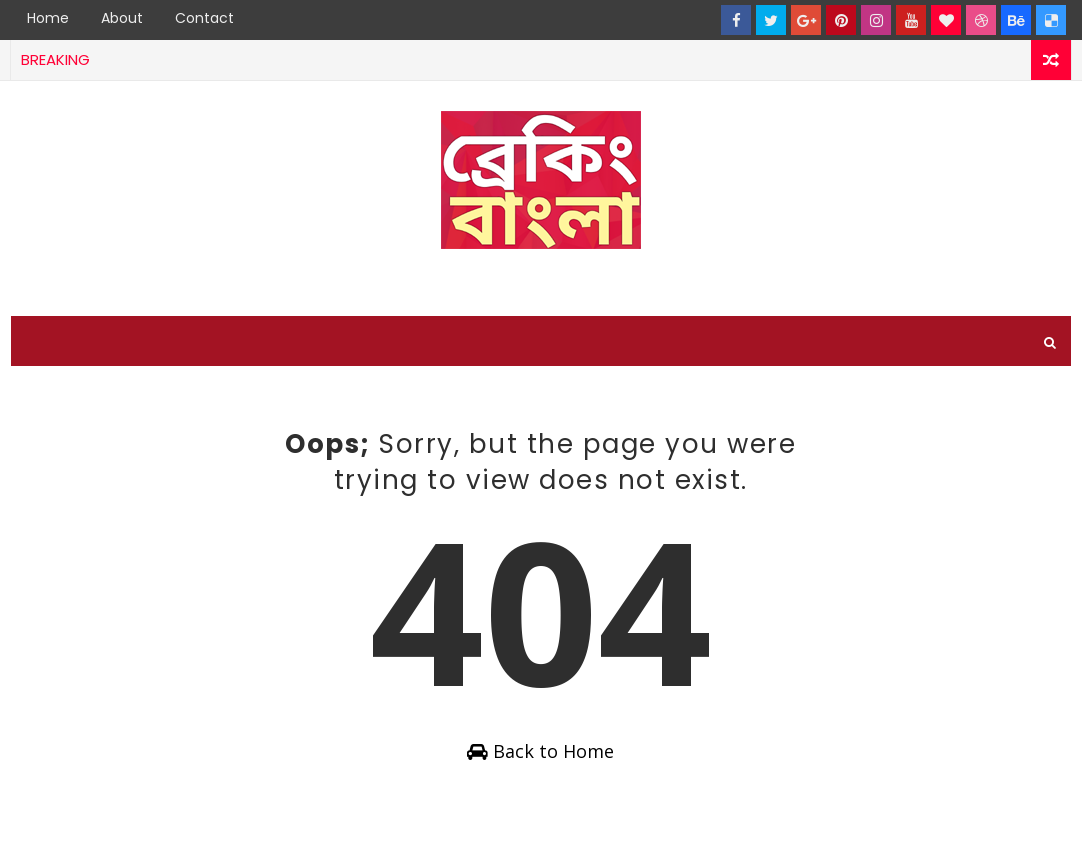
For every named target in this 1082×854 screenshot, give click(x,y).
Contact (204, 18)
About (122, 18)
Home (48, 18)
